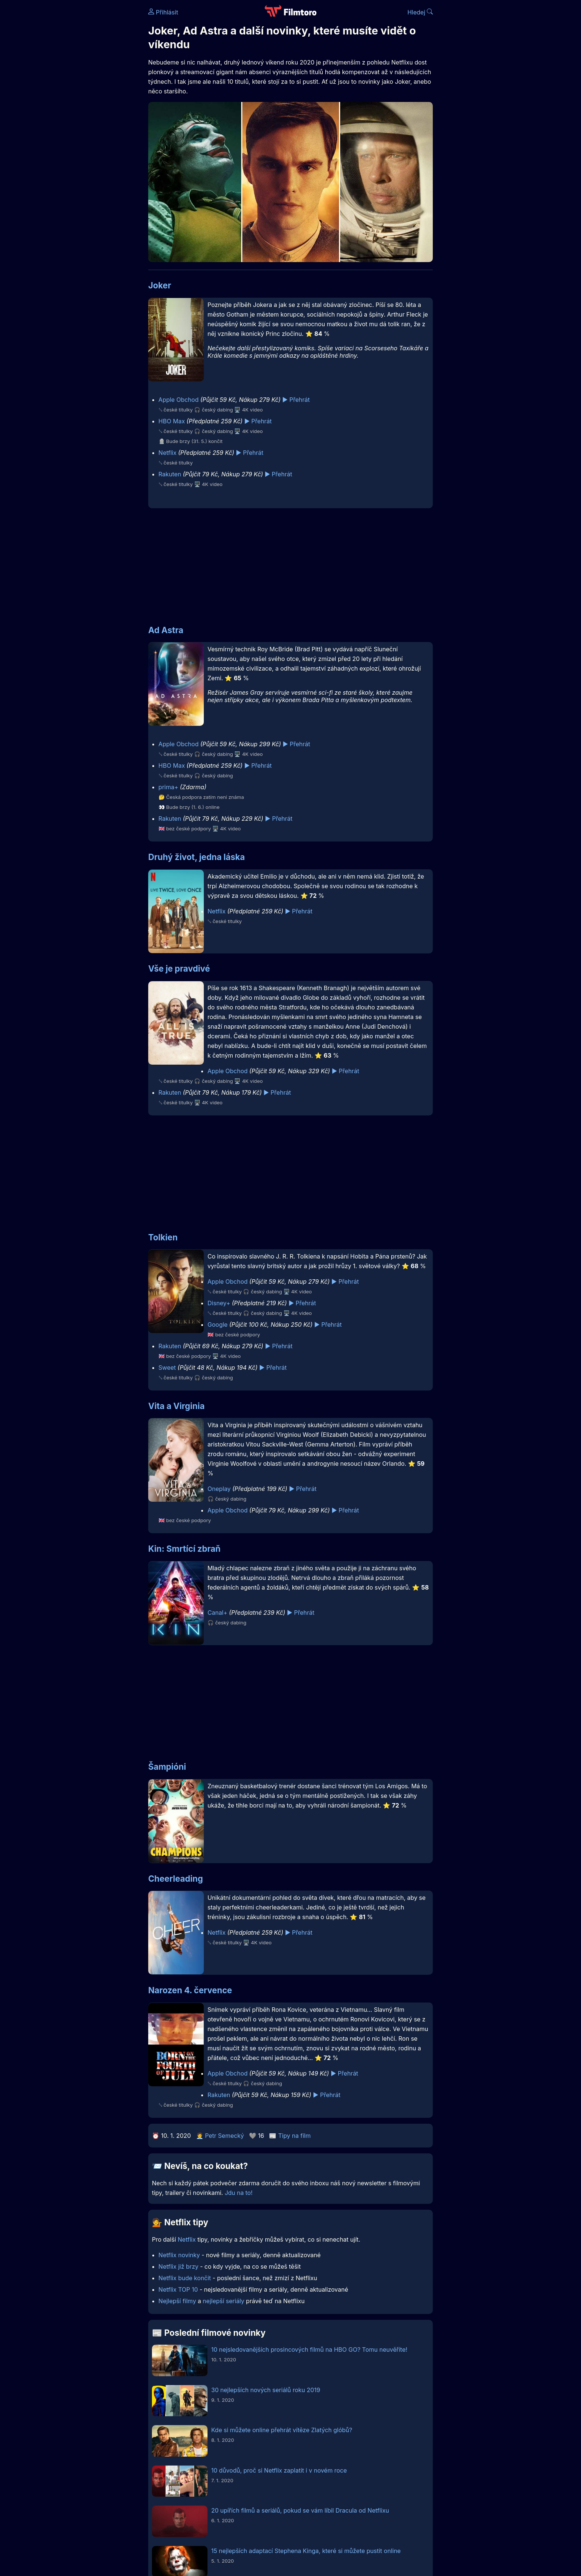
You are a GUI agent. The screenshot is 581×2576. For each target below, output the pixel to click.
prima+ (168, 787)
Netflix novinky (179, 2255)
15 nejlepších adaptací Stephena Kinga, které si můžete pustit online (306, 2550)
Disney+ (219, 1303)
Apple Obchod (179, 399)
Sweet (167, 1367)
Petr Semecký (224, 2135)
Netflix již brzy (179, 2266)
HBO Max (172, 421)
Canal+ (218, 1612)
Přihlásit (163, 12)
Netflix (168, 452)
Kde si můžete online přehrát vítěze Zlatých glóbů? (281, 2430)
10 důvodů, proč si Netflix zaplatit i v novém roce (279, 2470)
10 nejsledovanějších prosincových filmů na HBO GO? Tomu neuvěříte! (309, 2349)
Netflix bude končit (185, 2278)
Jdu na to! (238, 2192)
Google (218, 1324)
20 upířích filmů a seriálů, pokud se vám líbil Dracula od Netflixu (300, 2510)
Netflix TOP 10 (178, 2289)
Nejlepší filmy (177, 2301)
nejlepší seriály (223, 2301)
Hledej (420, 12)
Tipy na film (294, 2135)
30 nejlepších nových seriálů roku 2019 (265, 2390)
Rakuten (170, 474)
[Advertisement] (94, 114)
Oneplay (219, 1488)
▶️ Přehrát (296, 399)
